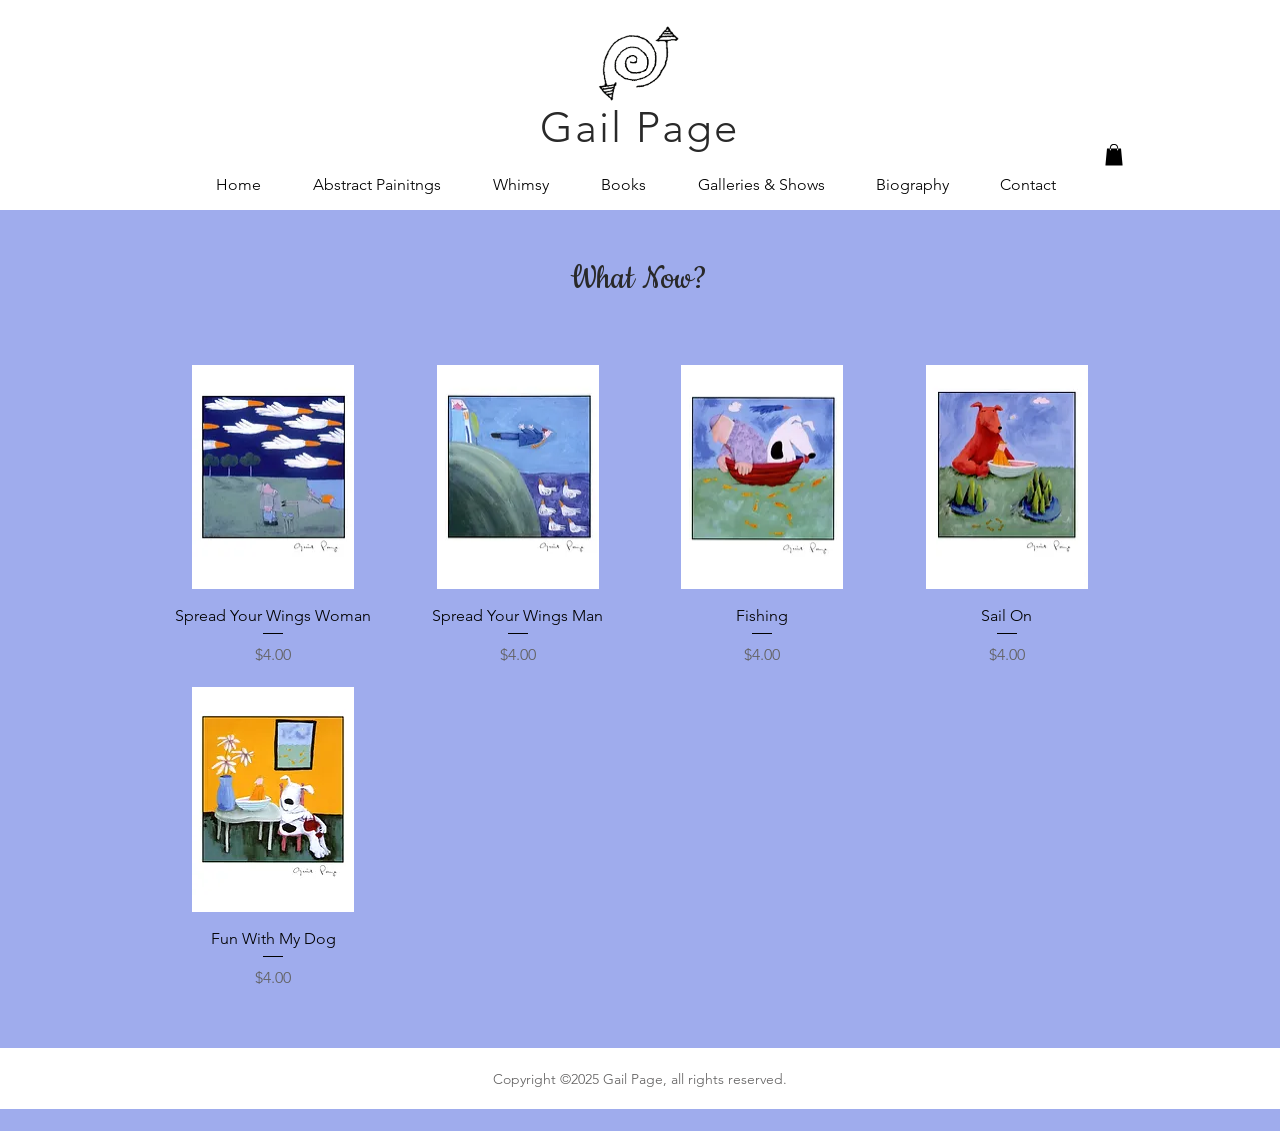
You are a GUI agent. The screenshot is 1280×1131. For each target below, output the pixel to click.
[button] (1114, 155)
